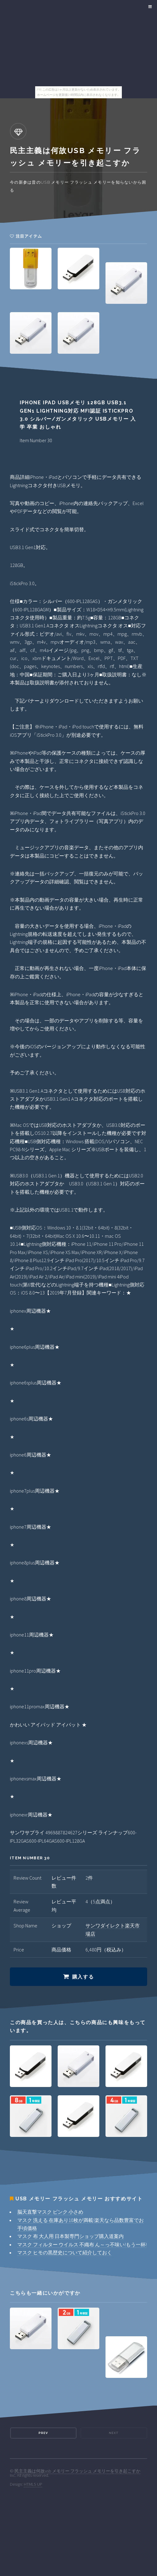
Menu (149, 7)
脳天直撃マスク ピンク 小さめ (50, 2212)
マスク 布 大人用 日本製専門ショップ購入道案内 (70, 2236)
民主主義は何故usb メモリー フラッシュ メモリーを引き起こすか (77, 2471)
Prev (43, 2433)
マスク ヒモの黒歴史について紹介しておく (64, 2252)
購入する (83, 1977)
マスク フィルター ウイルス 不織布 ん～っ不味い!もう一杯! (82, 2244)
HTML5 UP (33, 2484)
